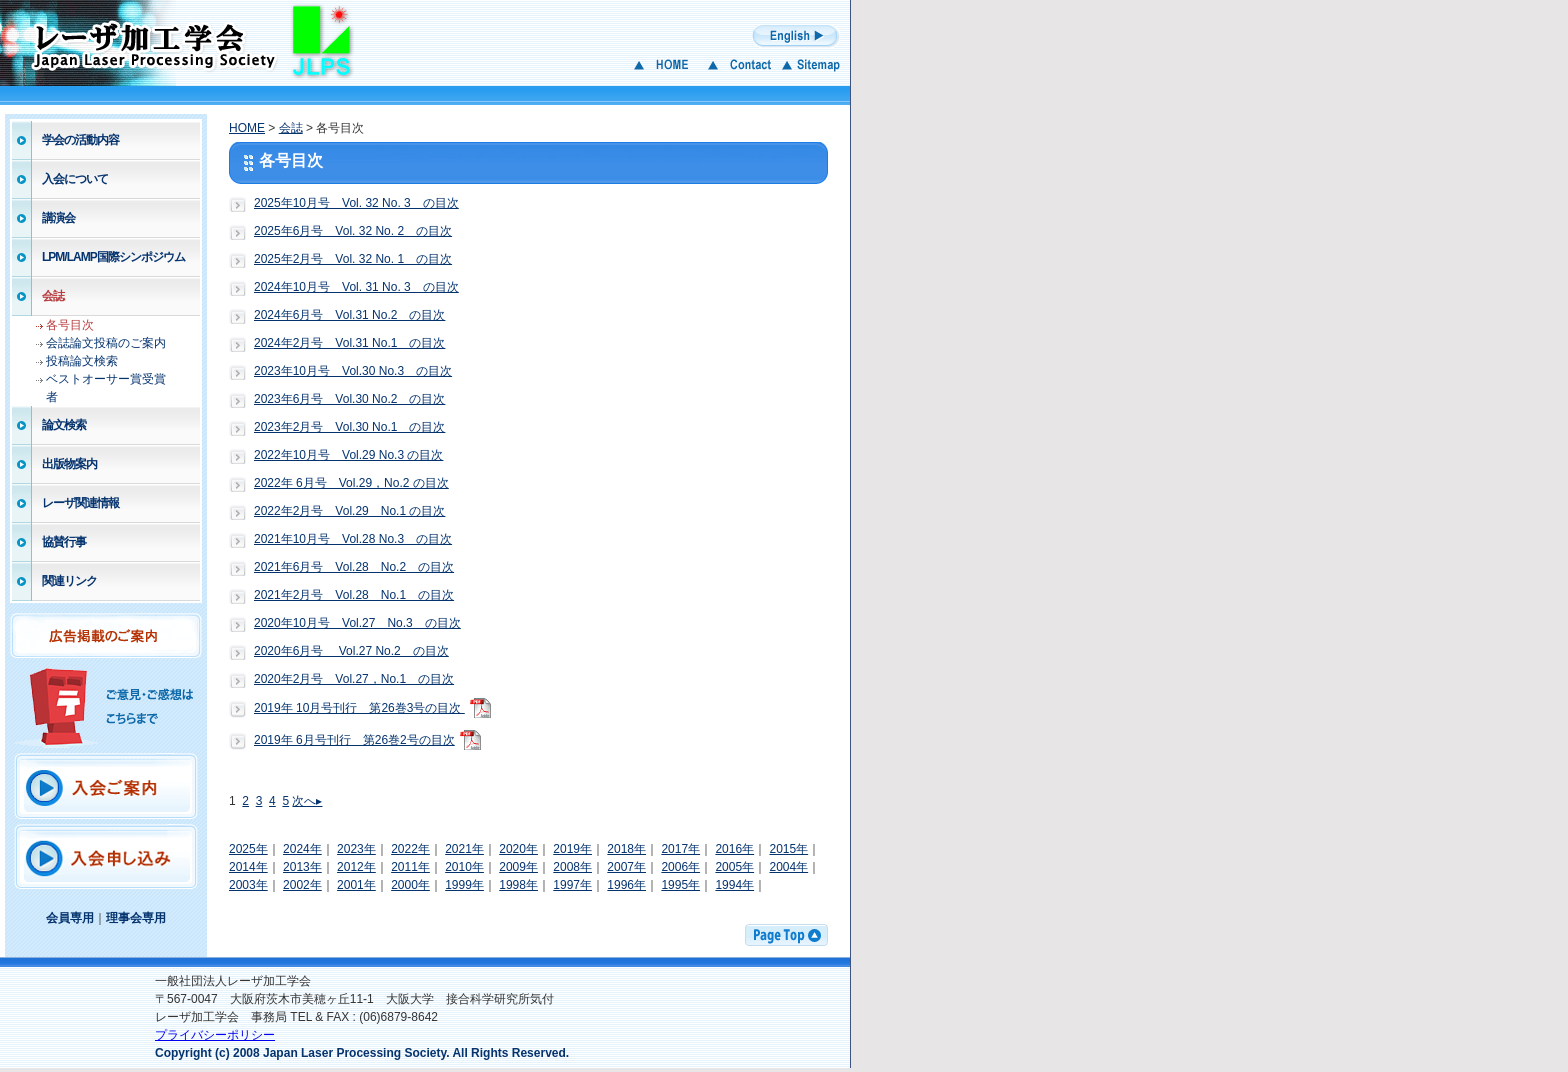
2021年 (464, 849)
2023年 (356, 849)
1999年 (464, 885)
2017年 (680, 849)
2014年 (248, 867)
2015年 (788, 849)
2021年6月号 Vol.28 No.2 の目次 (354, 567)
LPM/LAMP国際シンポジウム (113, 257)
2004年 (788, 867)
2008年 (572, 867)
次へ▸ (307, 801)
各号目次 (70, 325)
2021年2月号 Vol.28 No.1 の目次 (354, 595)
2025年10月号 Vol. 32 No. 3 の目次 (356, 203)
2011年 (410, 867)
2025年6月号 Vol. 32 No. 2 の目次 (353, 231)
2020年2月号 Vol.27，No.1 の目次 (354, 679)
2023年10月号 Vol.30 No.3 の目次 (353, 371)
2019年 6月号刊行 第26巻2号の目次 (354, 740)
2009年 (518, 867)
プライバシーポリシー (215, 1035)
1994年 (734, 885)
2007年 (626, 867)
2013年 (302, 867)
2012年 (356, 867)
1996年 (626, 885)
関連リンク (69, 581)
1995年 (680, 885)
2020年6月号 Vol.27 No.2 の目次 (351, 651)
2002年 (302, 885)
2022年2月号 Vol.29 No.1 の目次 (349, 511)
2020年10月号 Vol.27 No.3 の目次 (357, 623)
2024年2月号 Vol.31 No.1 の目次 (349, 343)
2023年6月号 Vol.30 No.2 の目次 (349, 399)
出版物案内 (69, 464)
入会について (75, 179)
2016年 (734, 849)
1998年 (518, 885)
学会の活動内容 (80, 140)
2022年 (410, 849)
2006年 (680, 867)
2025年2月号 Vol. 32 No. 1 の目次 (353, 259)
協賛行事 (64, 542)
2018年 (626, 849)
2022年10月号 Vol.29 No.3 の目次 (348, 455)
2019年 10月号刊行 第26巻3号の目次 (359, 708)
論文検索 (64, 425)
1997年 (572, 885)
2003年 (248, 885)
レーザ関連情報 (80, 503)
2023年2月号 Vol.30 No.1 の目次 (349, 427)
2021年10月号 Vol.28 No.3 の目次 (353, 539)
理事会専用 (136, 918)
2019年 (572, 849)
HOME (247, 128)
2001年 (356, 885)
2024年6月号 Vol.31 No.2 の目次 (349, 315)
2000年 (410, 885)
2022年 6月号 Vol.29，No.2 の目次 (351, 483)
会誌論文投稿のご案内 (106, 343)
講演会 (58, 218)
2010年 (464, 867)
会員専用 (70, 918)
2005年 (734, 867)
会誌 (53, 296)
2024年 (302, 849)
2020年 (518, 849)
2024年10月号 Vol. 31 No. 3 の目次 (356, 287)
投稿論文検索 (82, 361)
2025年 (248, 849)
